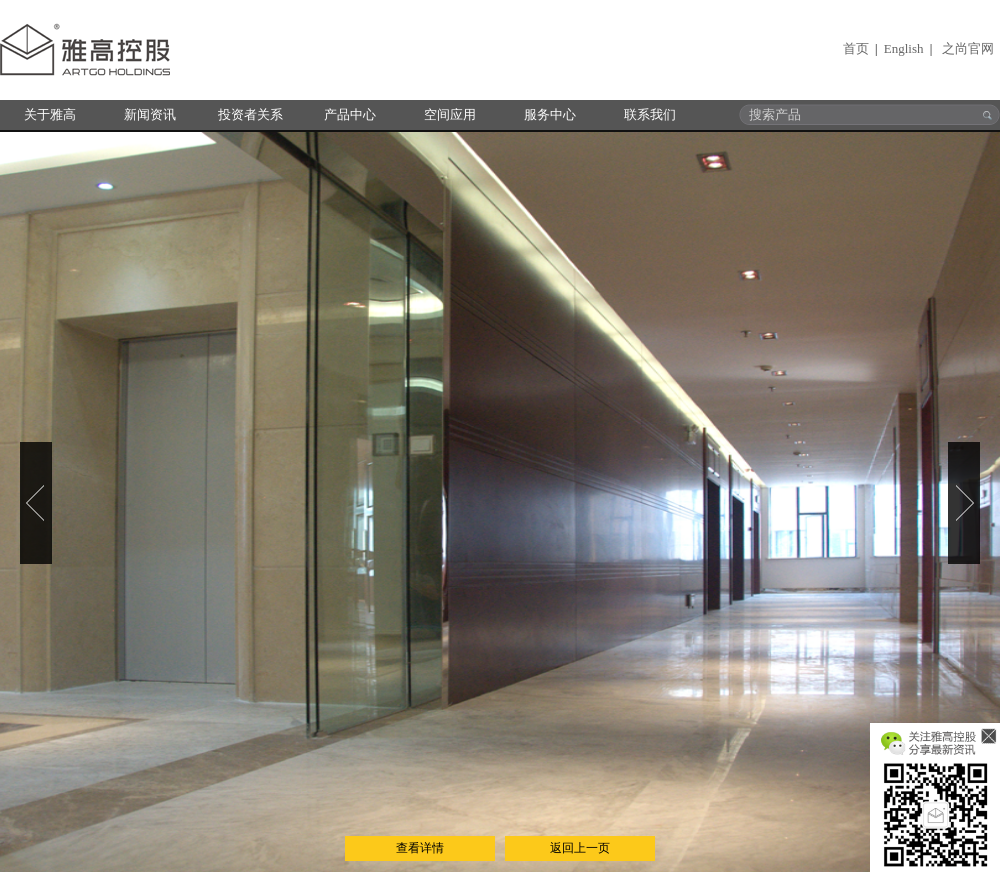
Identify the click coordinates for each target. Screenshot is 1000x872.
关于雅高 (50, 114)
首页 (856, 48)
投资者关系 (250, 114)
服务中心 (550, 114)
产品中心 (350, 114)
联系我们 (650, 114)
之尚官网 (968, 48)
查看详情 (420, 848)
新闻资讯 (150, 114)
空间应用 (450, 114)
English (904, 48)
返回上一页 (580, 848)
